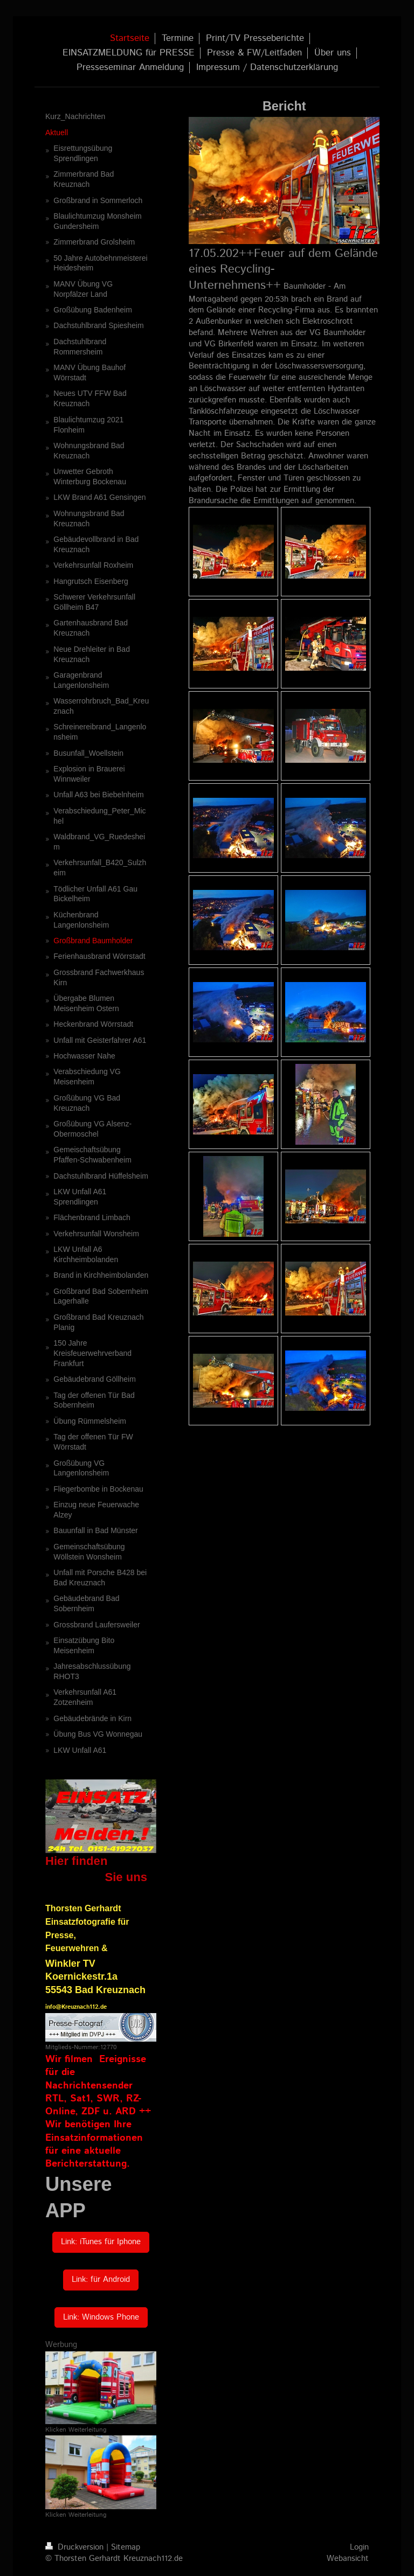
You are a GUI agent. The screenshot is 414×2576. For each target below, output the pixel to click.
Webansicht (348, 2559)
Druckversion (75, 2547)
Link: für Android (101, 2280)
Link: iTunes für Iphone (101, 2242)
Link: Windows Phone (101, 2317)
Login (359, 2547)
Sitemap (125, 2547)
